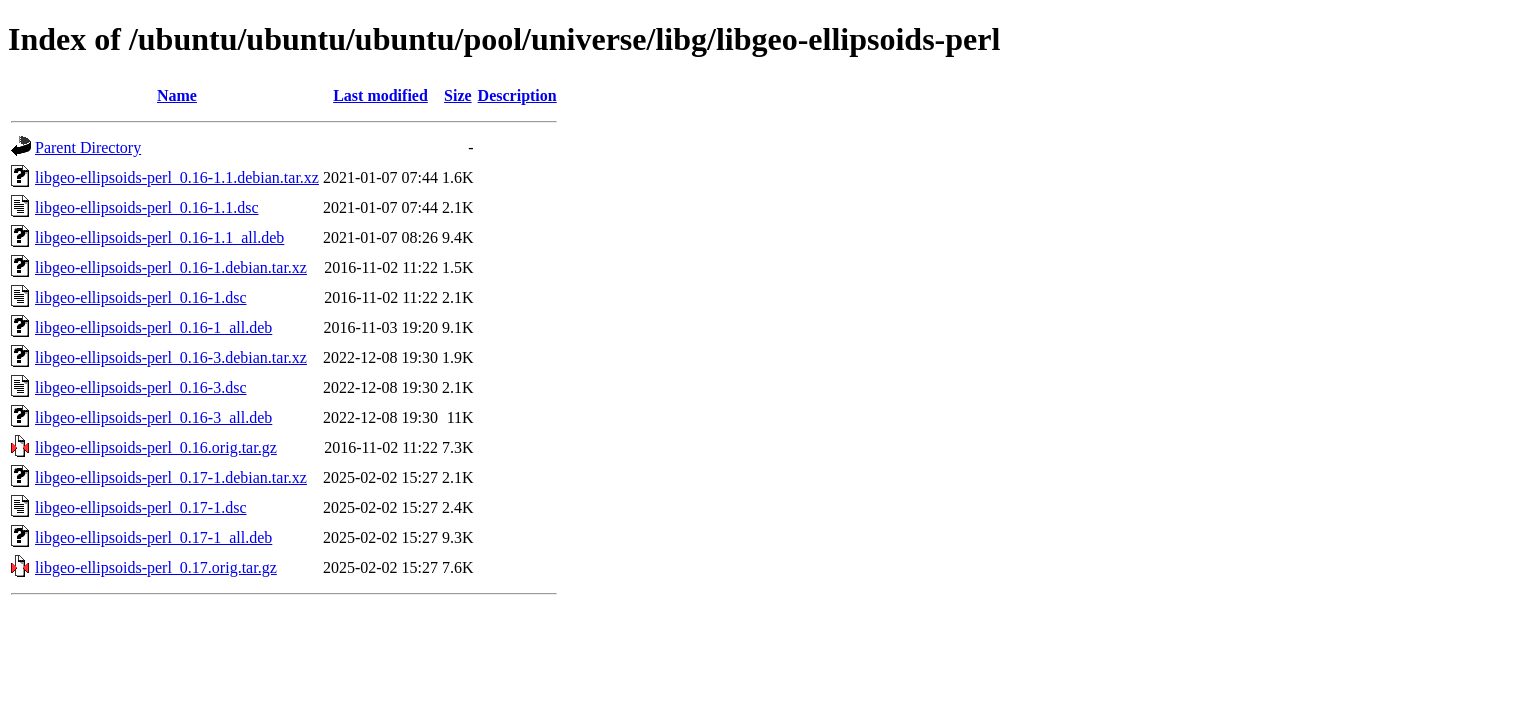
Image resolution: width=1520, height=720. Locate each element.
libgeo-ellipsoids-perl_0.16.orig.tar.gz (156, 447)
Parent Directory (88, 147)
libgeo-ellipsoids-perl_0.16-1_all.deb (153, 327)
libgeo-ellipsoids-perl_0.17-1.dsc (141, 507)
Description (517, 95)
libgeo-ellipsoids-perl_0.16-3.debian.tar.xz (171, 357)
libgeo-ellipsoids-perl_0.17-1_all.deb (153, 537)
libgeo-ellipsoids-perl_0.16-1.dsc (141, 297)
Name (177, 95)
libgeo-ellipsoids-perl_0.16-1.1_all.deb (159, 237)
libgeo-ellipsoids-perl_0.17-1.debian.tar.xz (171, 477)
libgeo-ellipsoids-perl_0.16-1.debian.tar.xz (171, 267)
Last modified (380, 95)
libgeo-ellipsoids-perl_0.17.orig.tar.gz (156, 567)
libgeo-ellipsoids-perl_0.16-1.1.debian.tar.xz (177, 177)
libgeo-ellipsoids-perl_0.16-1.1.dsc (147, 207)
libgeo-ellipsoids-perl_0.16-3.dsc (141, 387)
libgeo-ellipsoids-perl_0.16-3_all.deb (153, 417)
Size (458, 95)
